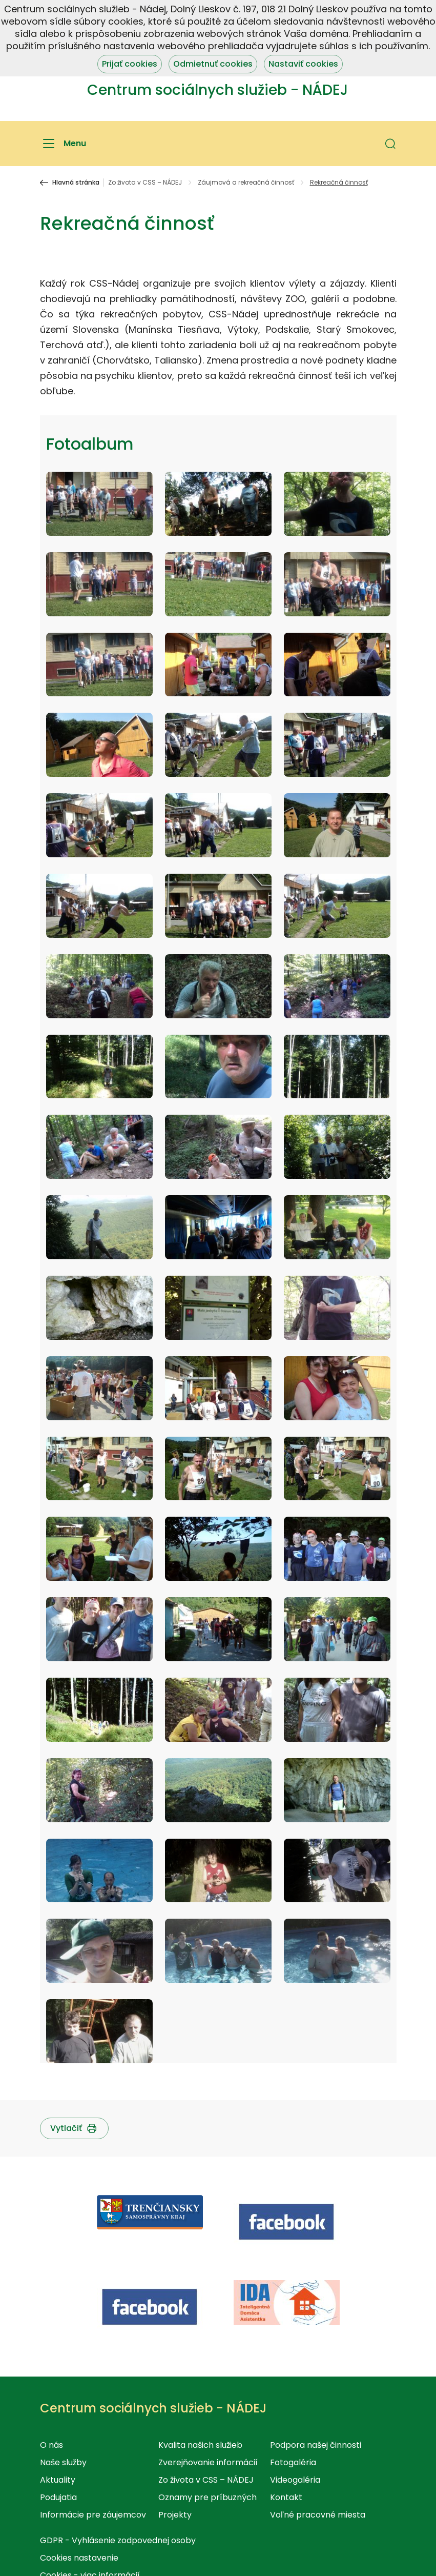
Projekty (175, 2515)
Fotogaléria (293, 2462)
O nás (51, 2445)
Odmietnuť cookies (213, 64)
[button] (390, 143)
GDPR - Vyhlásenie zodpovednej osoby (118, 2540)
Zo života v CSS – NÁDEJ (145, 182)
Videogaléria (295, 2480)
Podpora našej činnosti (315, 2445)
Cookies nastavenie (79, 2558)
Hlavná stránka (75, 182)
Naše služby (63, 2462)
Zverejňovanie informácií (208, 2462)
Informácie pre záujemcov (93, 2515)
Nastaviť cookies (303, 64)
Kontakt (286, 2497)
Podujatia (58, 2497)
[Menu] (63, 143)
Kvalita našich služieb (200, 2445)
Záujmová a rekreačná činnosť (246, 182)
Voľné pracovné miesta (317, 2515)
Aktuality (57, 2480)
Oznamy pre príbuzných (207, 2497)
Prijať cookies (129, 64)
